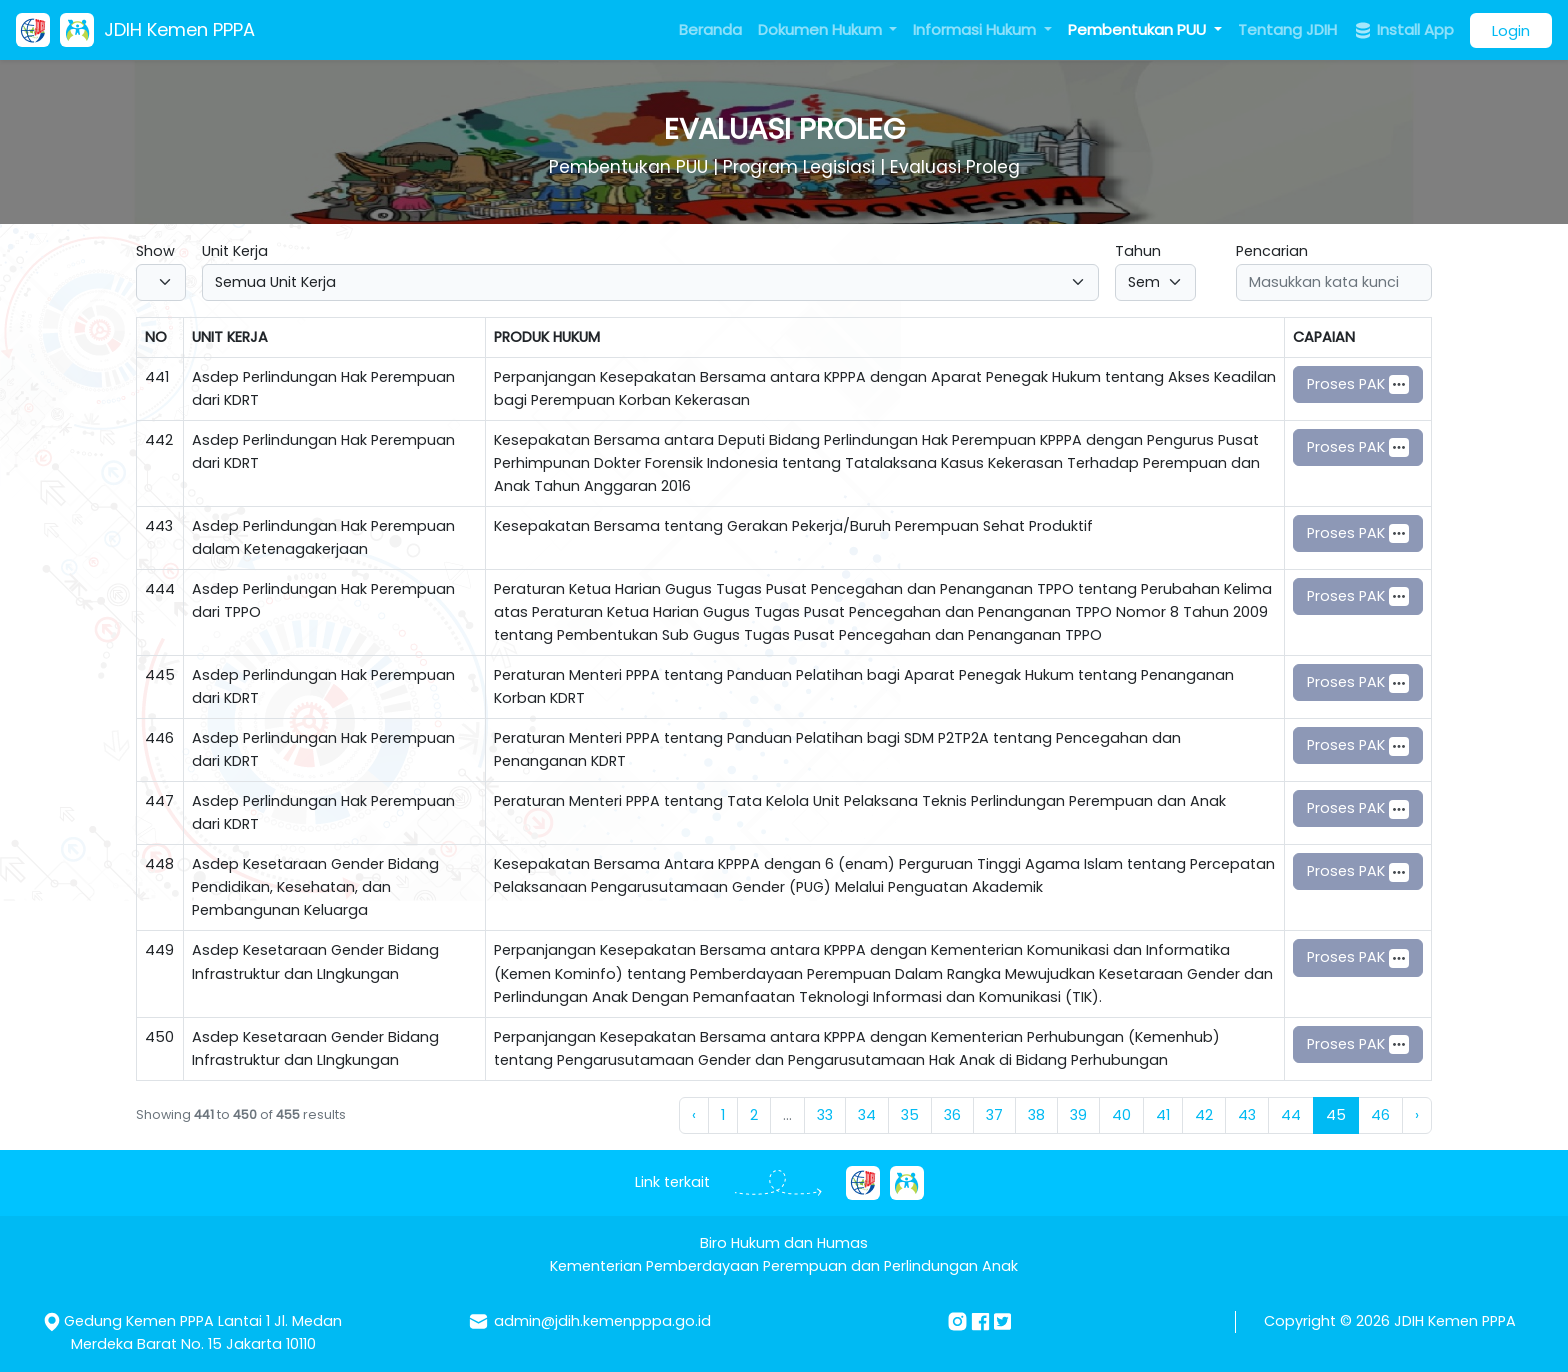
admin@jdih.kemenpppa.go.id (602, 1321)
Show (155, 251)
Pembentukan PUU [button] (1139, 29)
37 (994, 1115)
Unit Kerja (235, 251)
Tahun (1138, 251)
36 (952, 1115)
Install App (1403, 30)
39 (1078, 1115)
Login (1511, 30)
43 (1247, 1115)
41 (1163, 1115)
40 (1121, 1115)
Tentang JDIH (1287, 29)
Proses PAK (1358, 384)
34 (867, 1115)
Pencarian (1272, 251)
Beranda (710, 29)
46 (1380, 1115)
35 (910, 1115)
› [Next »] (1417, 1115)
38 (1036, 1115)
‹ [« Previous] (694, 1115)
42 (1204, 1115)
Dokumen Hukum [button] (822, 29)
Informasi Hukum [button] (976, 29)
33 (825, 1115)
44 (1291, 1115)
